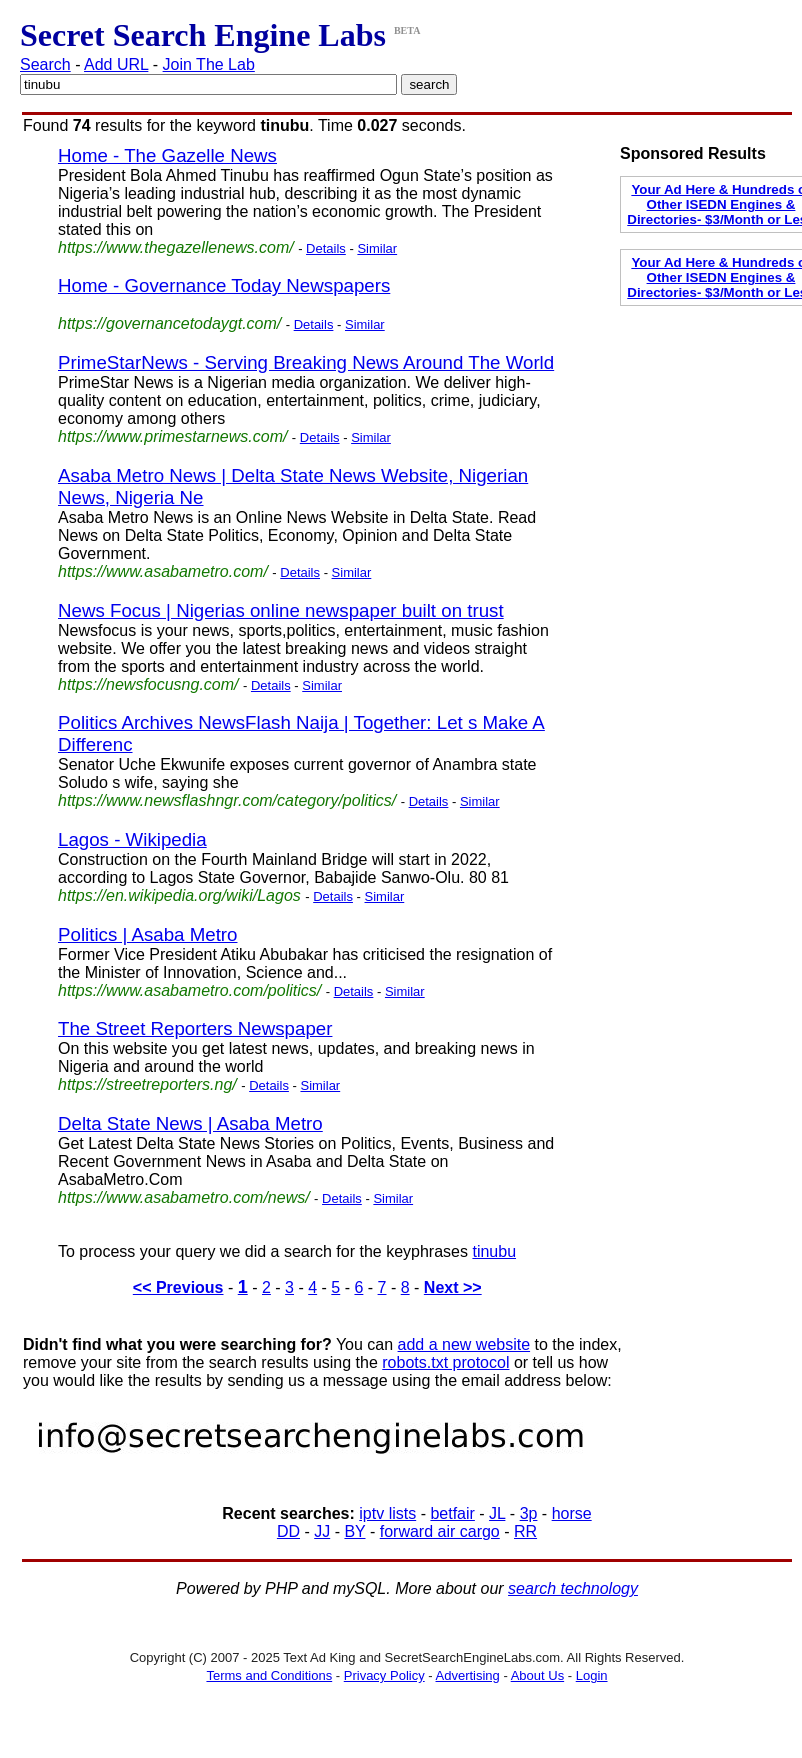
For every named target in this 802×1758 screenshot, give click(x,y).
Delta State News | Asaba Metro (190, 1123)
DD (288, 1531)
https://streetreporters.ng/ (147, 1084)
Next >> (453, 1287)
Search (45, 64)
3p (529, 1513)
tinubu (494, 1251)
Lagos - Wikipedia (132, 839)
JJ (322, 1531)
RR (525, 1531)
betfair (452, 1513)
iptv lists (387, 1513)
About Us (537, 1675)
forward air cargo (440, 1531)
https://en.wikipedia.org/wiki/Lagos (179, 895)
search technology (573, 1588)
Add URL (116, 64)
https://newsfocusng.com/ (148, 684)
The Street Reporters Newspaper (195, 1028)
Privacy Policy (384, 1675)
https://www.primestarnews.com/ (172, 436)
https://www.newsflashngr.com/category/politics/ (227, 800)
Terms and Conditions (269, 1675)
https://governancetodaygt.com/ (169, 323)
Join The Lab (209, 64)
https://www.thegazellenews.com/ (176, 247)
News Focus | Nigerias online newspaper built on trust (281, 610)
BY (354, 1531)
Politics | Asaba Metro (148, 934)
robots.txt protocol (445, 1362)
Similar (377, 248)
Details (326, 248)
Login (592, 1675)
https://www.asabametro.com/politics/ (189, 990)
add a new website (464, 1344)
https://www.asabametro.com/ (163, 571)
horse (572, 1513)
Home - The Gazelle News (167, 155)
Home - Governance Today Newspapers (224, 285)
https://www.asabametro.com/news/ (184, 1197)
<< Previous (178, 1287)
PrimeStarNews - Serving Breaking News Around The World (306, 362)
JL (497, 1513)
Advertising (468, 1675)
